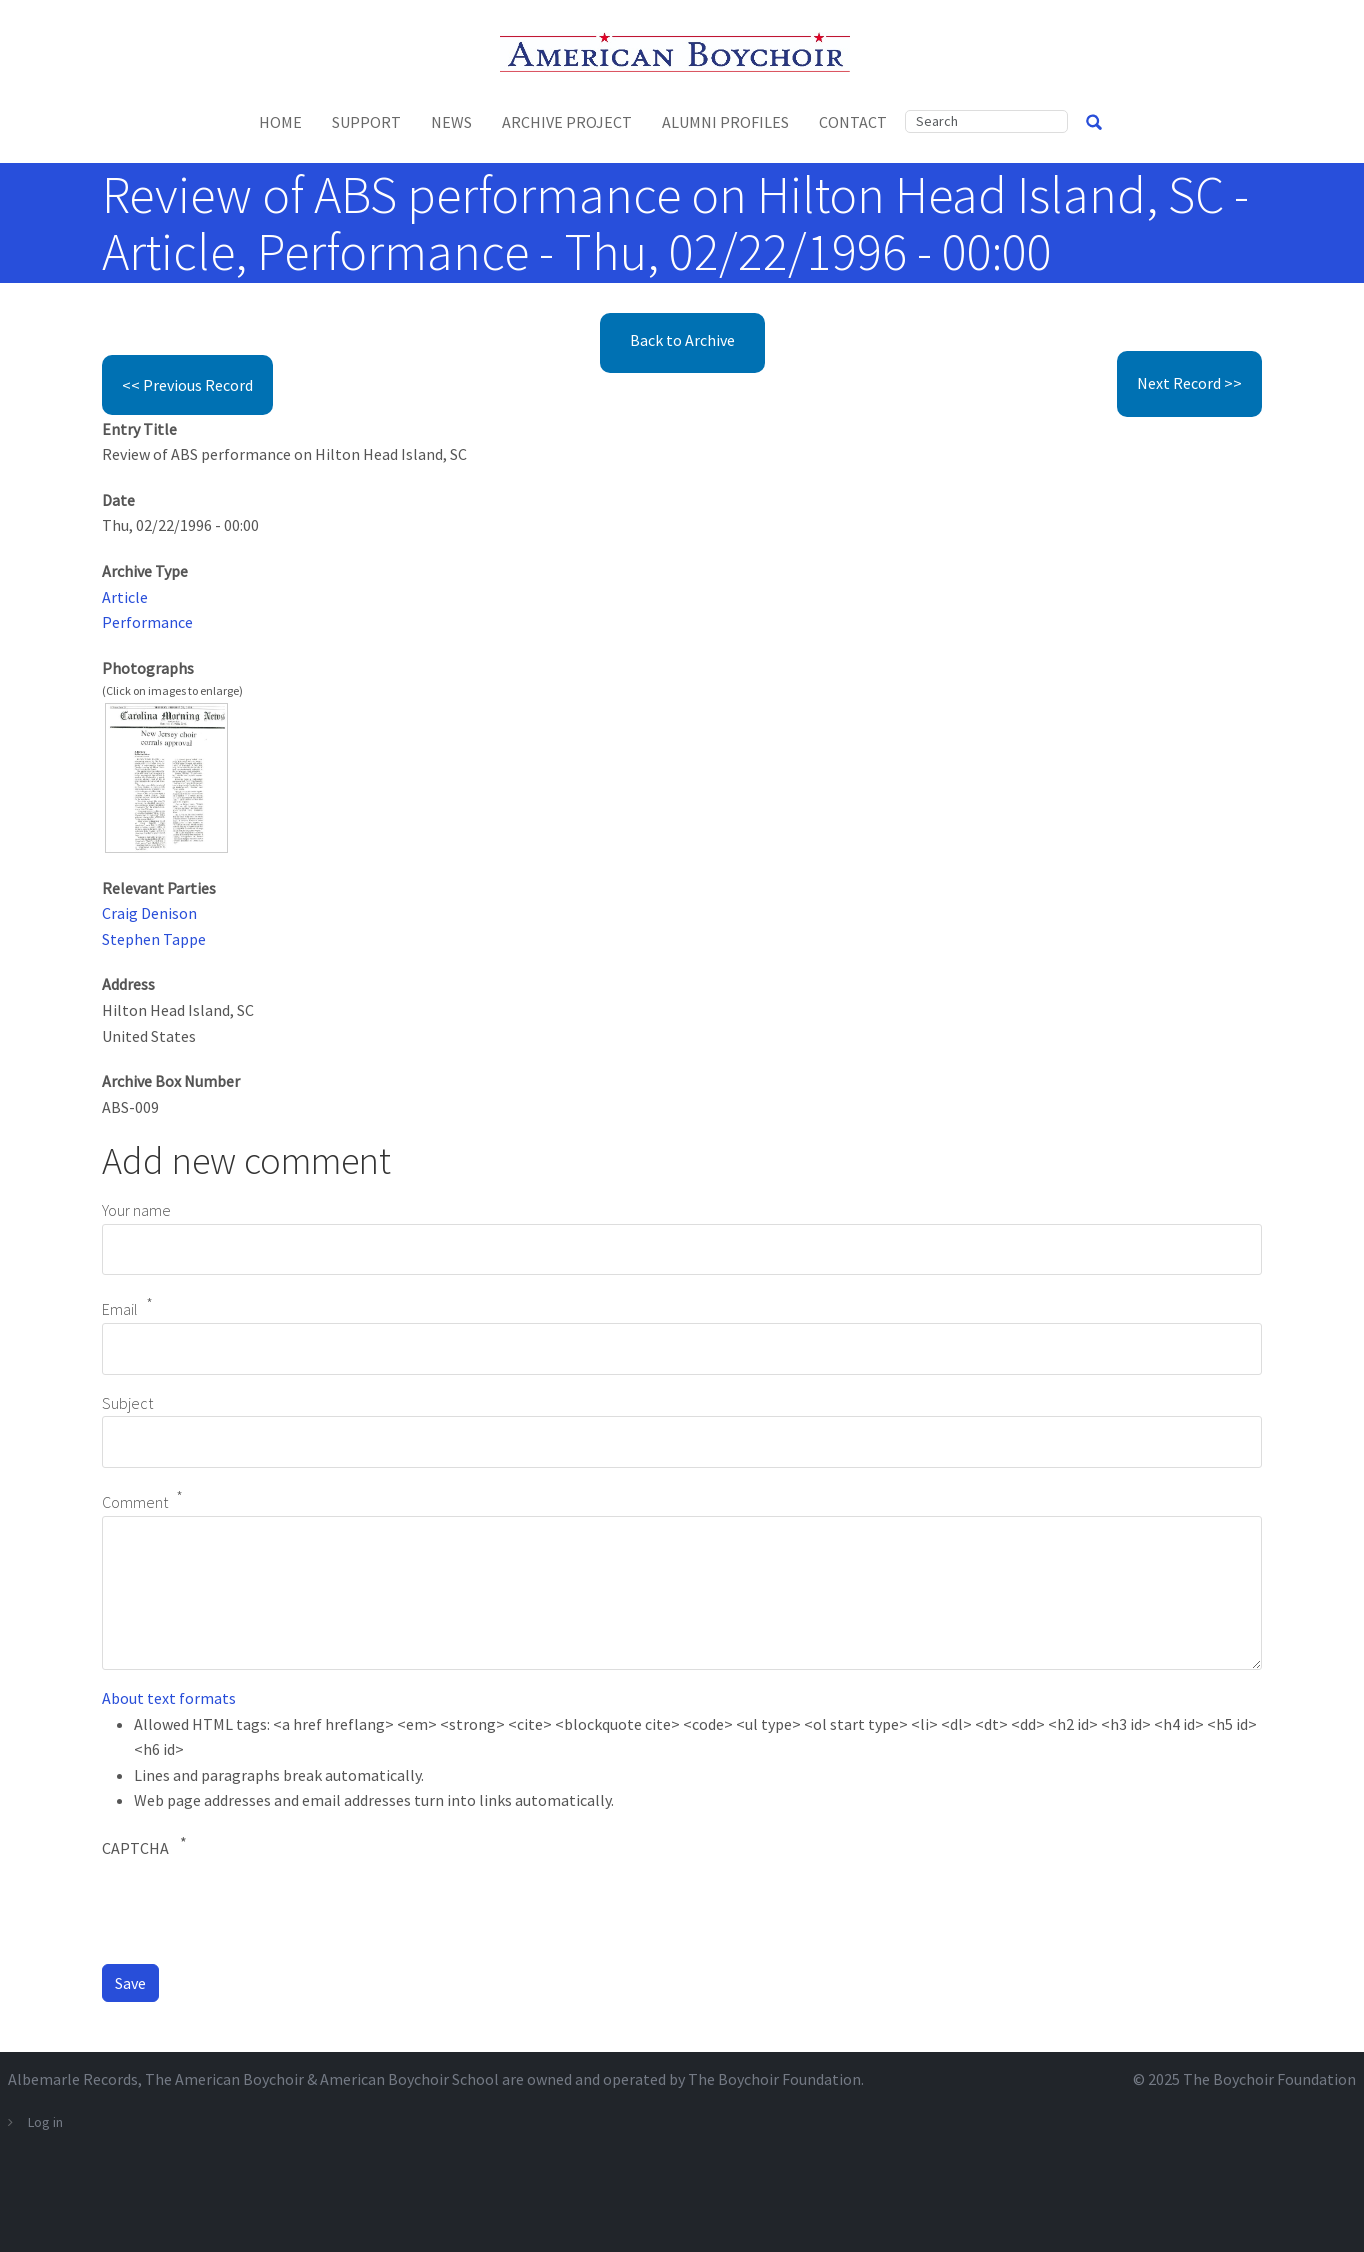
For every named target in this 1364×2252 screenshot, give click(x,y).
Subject (127, 1403)
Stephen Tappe (154, 939)
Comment (135, 1502)
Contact (853, 122)
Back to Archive (682, 340)
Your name (136, 1210)
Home (280, 122)
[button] (166, 776)
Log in (45, 2122)
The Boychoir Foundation (1269, 2079)
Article (125, 597)
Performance (147, 622)
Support (366, 122)
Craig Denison (149, 913)
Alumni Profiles (725, 122)
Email (120, 1310)
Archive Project (567, 122)
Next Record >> (1189, 383)
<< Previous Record (187, 385)
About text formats (169, 1698)
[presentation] (254, 1909)
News (451, 122)
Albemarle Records (73, 2079)
